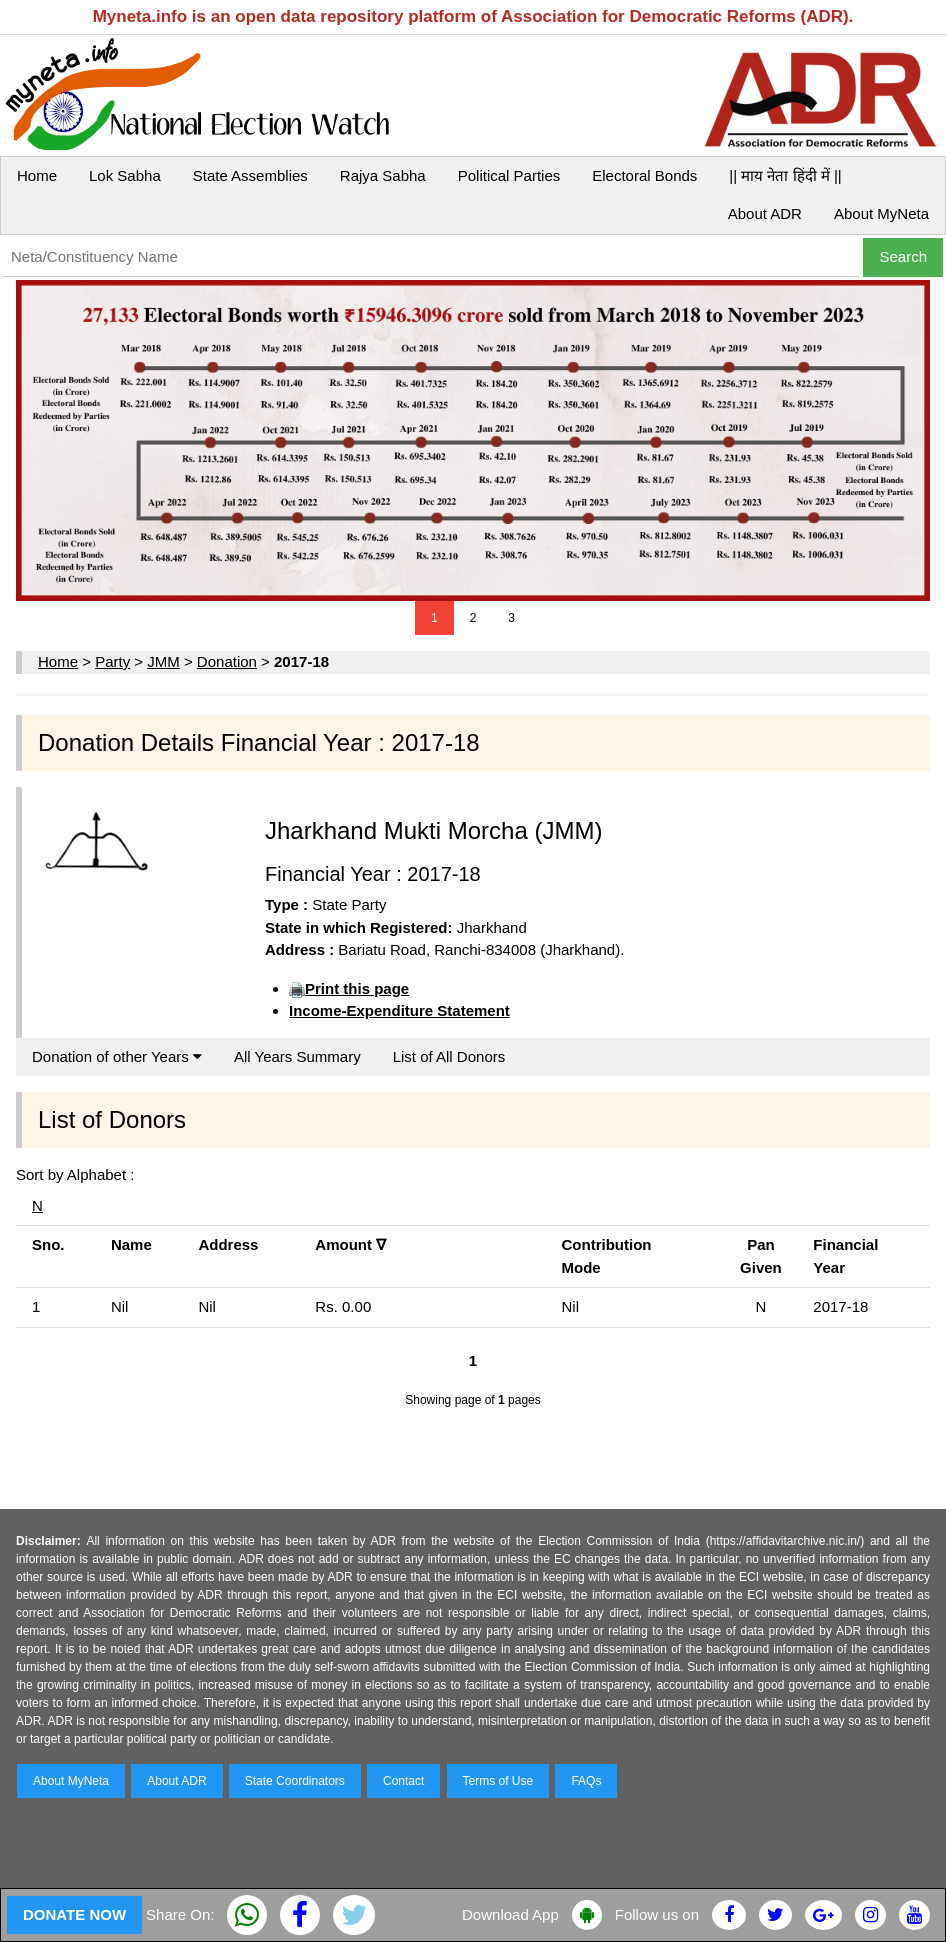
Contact (403, 1781)
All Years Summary (297, 1056)
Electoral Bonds (644, 175)
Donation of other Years (117, 1056)
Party (112, 661)
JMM (163, 661)
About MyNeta (881, 213)
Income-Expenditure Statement (399, 1010)
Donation (227, 661)
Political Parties (509, 175)
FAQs (586, 1781)
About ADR (765, 213)
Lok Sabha (125, 175)
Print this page (357, 988)
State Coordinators (295, 1781)
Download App (510, 1914)
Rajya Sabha (383, 175)
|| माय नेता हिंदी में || (785, 175)
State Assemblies (250, 175)
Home (37, 175)
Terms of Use (498, 1781)
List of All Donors (449, 1056)
